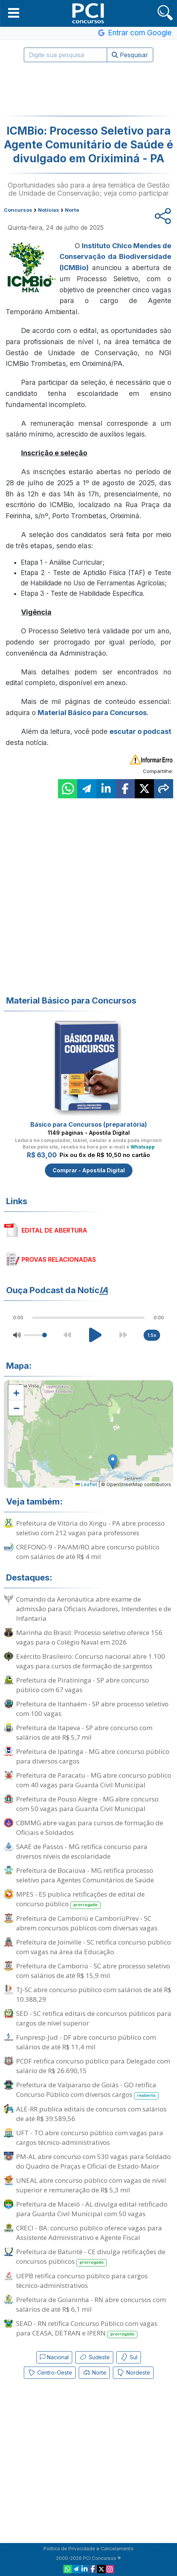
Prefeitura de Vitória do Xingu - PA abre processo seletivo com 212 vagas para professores (90, 1528)
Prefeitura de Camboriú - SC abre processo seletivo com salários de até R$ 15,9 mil (93, 1970)
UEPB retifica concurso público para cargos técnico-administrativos (82, 2280)
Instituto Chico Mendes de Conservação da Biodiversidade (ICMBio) (115, 257)
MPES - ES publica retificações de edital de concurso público (80, 1899)
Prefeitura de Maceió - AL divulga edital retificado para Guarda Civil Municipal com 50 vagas (91, 2209)
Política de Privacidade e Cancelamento (88, 2548)
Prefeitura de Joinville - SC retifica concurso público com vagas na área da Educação (93, 1947)
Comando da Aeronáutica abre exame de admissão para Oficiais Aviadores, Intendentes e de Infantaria (93, 1609)
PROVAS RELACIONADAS (59, 1259)
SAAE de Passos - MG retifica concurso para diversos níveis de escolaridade (81, 1851)
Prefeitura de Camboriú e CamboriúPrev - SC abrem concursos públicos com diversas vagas (86, 1923)
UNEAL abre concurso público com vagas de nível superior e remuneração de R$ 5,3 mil (91, 2185)
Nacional (54, 2357)
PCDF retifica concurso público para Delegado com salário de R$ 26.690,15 (93, 2066)
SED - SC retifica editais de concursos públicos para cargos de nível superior (93, 2018)
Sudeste (94, 2357)
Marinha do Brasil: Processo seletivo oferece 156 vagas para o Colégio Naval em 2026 (89, 1637)
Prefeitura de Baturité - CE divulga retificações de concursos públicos (90, 2256)
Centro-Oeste (49, 2372)
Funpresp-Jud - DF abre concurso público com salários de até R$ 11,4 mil (86, 2042)
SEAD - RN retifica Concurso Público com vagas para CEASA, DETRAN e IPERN (86, 2328)
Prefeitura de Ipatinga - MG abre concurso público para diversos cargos (92, 1756)
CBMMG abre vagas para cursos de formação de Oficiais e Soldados (89, 1827)
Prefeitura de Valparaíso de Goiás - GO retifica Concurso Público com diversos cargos (87, 2090)
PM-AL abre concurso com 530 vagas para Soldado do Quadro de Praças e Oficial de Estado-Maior (93, 2161)
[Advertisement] (88, 89)
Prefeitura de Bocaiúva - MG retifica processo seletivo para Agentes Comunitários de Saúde (85, 1875)
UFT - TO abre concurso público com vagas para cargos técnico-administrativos (89, 2137)
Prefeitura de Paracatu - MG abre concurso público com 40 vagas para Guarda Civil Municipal (93, 1780)
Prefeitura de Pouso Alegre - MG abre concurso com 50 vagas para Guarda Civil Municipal (87, 1804)
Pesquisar (130, 55)
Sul (128, 2357)
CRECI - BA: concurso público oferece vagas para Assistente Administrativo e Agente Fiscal (89, 2232)
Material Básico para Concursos (92, 713)
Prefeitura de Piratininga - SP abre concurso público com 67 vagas (82, 1685)
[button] (13, 12)
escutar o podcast (140, 731)
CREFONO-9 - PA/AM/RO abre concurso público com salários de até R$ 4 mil (87, 1552)
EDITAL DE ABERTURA (54, 1230)
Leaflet (86, 1484)
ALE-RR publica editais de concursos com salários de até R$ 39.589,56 (91, 2114)
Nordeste (133, 2372)
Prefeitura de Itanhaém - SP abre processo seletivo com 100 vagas (92, 1708)
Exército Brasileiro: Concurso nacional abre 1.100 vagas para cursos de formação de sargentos (90, 1661)
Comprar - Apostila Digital (89, 1170)
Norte (94, 2372)
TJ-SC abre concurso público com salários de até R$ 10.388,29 (93, 1994)
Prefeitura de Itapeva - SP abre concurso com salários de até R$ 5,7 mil (84, 1732)
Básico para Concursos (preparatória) (88, 1124)
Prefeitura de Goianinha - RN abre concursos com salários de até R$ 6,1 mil (91, 2304)
